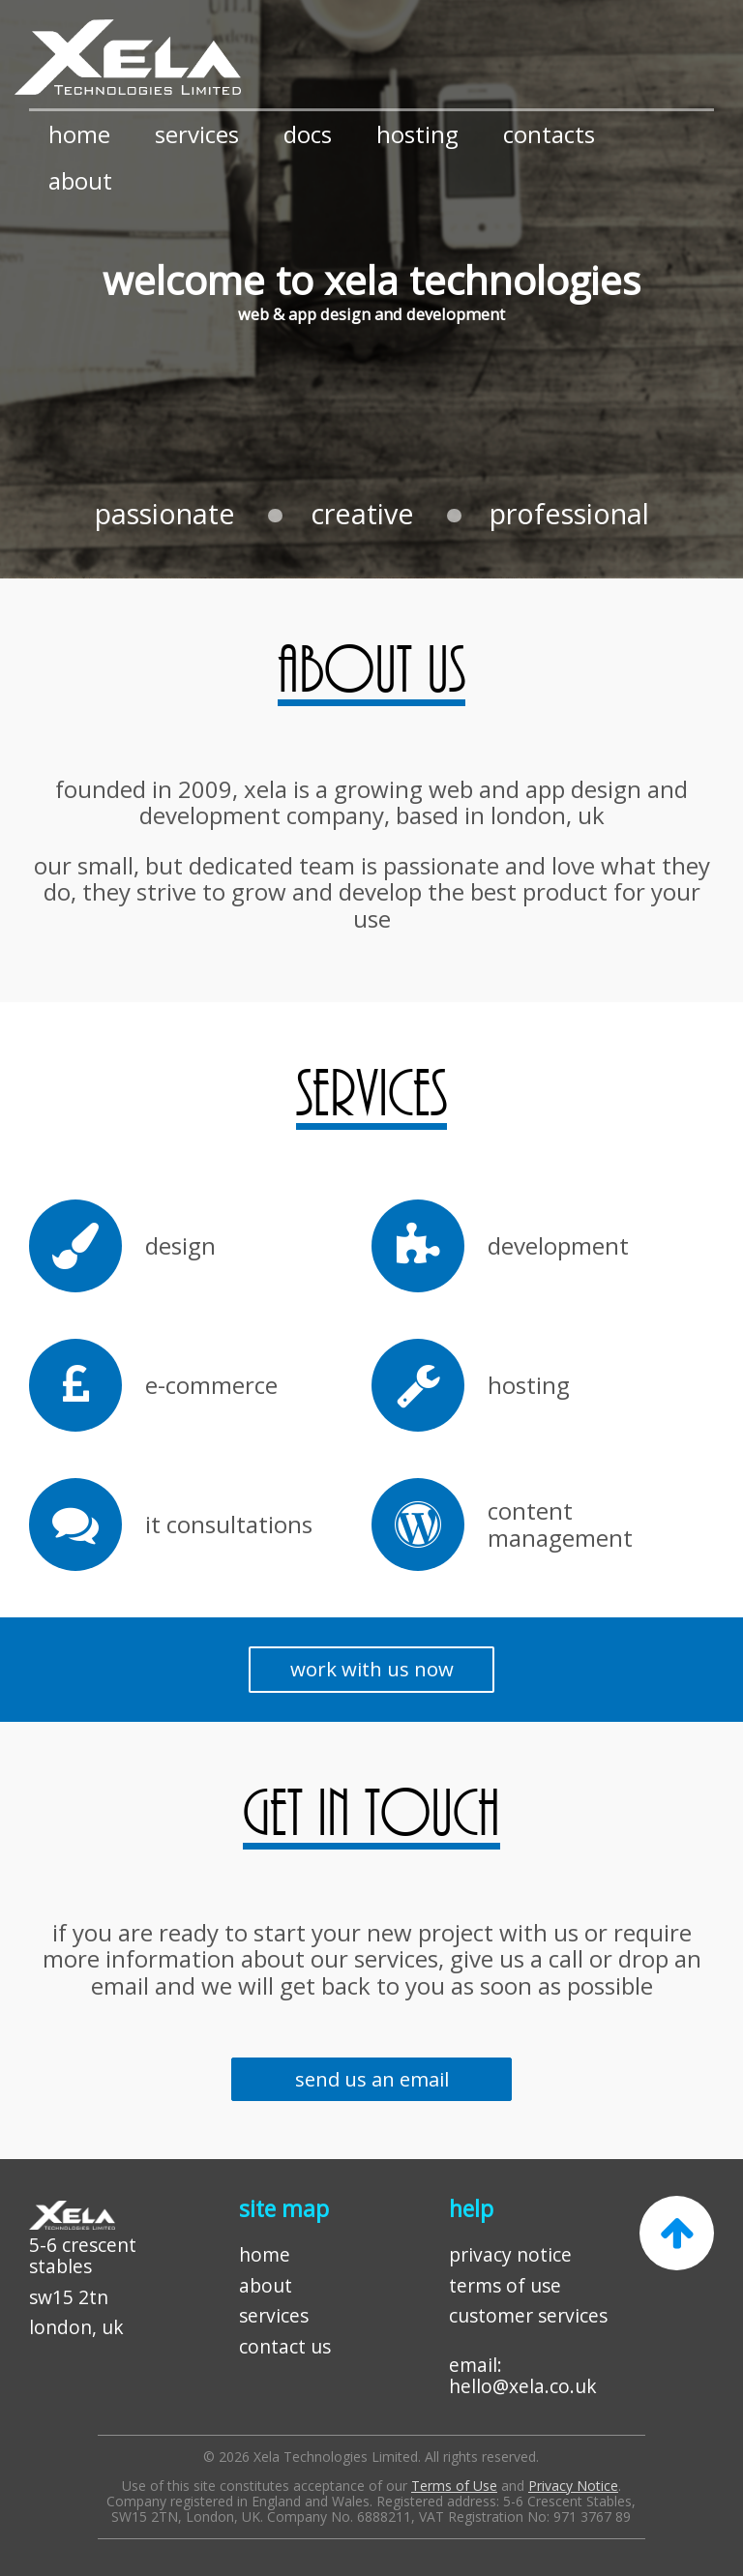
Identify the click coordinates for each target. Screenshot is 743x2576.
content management (560, 1524)
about (80, 180)
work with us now (372, 1668)
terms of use (505, 2285)
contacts (549, 134)
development (558, 1245)
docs (307, 134)
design (180, 1245)
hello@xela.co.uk (523, 2386)
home (79, 134)
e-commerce (211, 1385)
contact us (285, 2346)
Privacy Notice (573, 2485)
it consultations (228, 1524)
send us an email (372, 2078)
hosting (417, 134)
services (197, 134)
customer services (528, 2315)
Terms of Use (454, 2485)
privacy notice (510, 2254)
